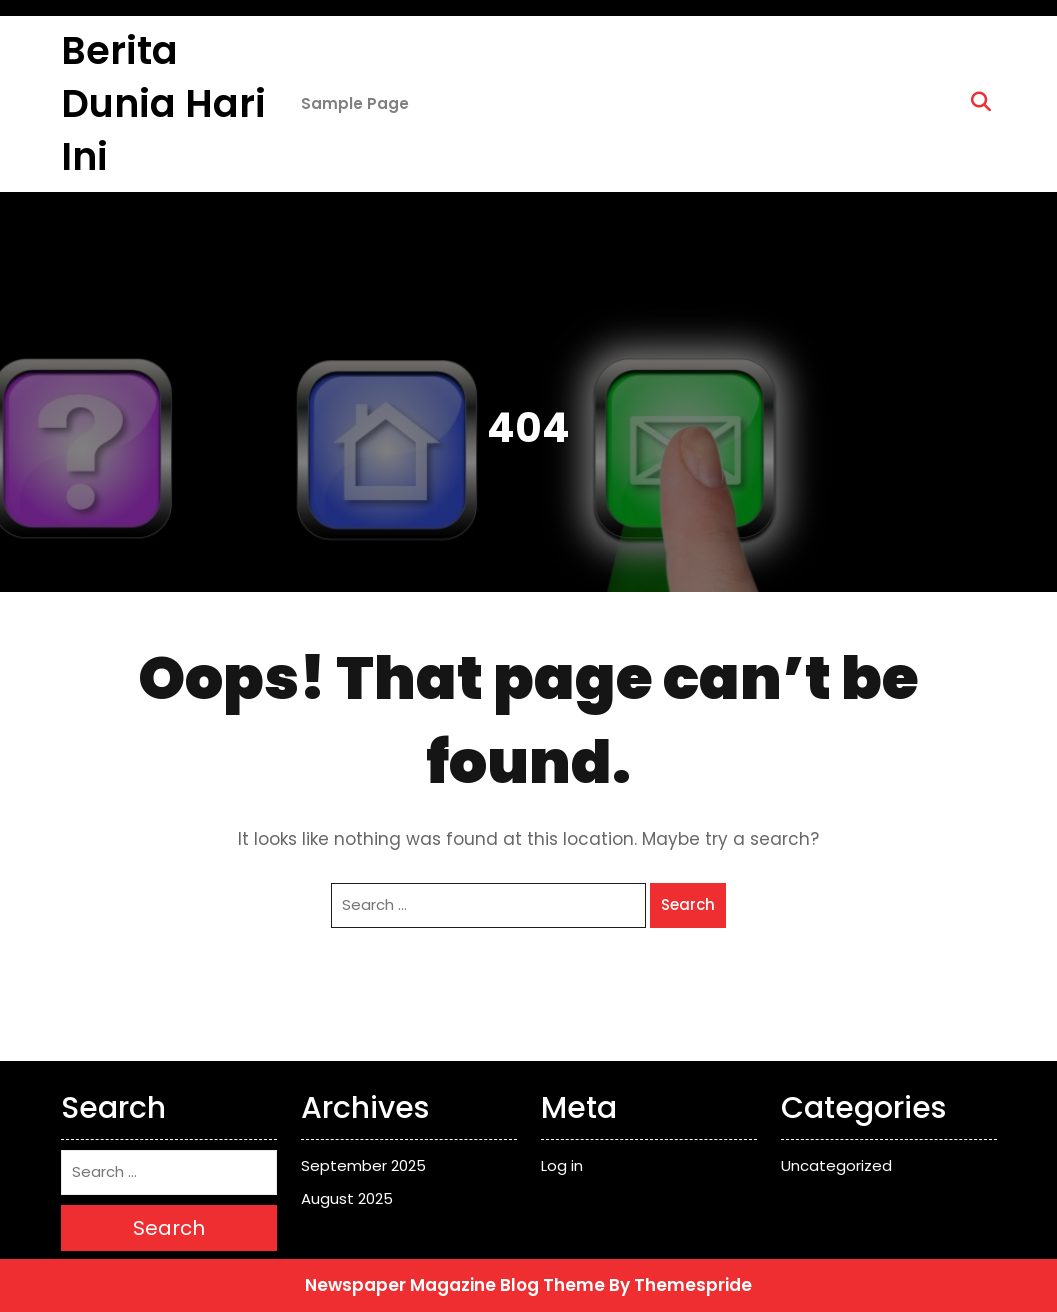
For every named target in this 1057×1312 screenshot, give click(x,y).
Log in (562, 1165)
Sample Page (355, 103)
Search (688, 904)
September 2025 (363, 1165)
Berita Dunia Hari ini (163, 103)
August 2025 (347, 1198)
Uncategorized (836, 1165)
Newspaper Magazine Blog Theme (455, 1285)
